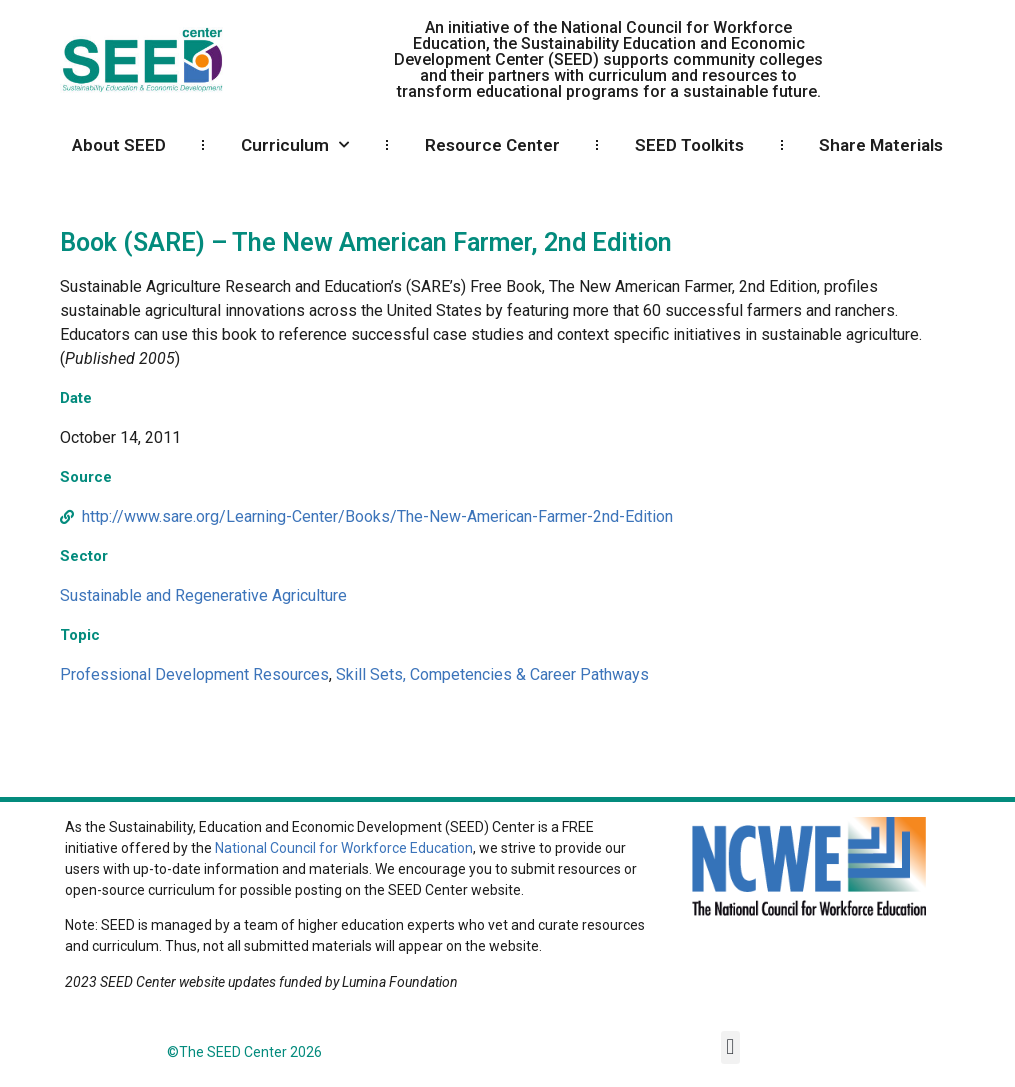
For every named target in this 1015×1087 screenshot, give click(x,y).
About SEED (119, 145)
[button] (730, 1047)
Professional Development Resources (194, 674)
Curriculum (295, 145)
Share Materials (881, 145)
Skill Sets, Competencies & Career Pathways (492, 674)
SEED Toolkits (689, 145)
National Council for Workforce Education (344, 848)
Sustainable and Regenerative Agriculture (203, 595)
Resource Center (492, 145)
